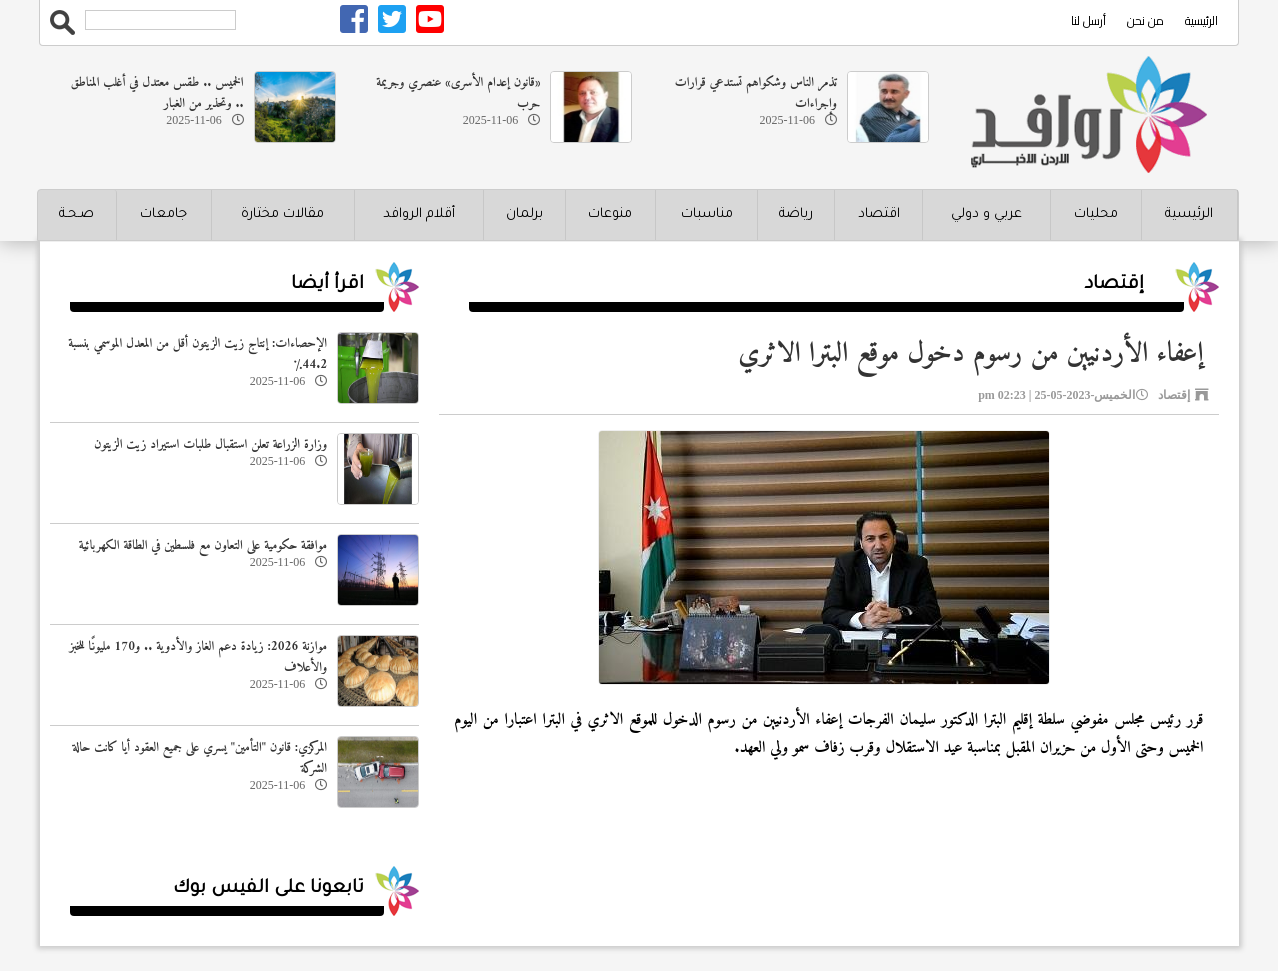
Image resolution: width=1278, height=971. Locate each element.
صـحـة (76, 214)
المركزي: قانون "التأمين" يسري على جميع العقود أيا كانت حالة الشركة (199, 758)
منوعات (610, 214)
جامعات (163, 214)
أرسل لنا (1088, 20)
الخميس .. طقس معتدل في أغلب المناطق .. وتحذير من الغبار (157, 93)
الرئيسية (1201, 20)
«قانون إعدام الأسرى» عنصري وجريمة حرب (458, 93)
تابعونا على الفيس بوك (268, 889)
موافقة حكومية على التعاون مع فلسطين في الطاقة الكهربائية (203, 545)
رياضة (796, 214)
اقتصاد (879, 214)
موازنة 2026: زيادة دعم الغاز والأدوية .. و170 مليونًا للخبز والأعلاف (198, 657)
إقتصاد (1114, 285)
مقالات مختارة (282, 214)
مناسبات (707, 214)
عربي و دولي (986, 214)
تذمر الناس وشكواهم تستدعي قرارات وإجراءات (756, 93)
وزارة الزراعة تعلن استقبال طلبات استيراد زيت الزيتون (210, 444)
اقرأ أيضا (327, 285)
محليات (1096, 214)
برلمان (524, 214)
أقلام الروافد (419, 214)
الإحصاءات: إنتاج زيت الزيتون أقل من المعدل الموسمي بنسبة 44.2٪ (197, 354)
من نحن (1145, 20)
